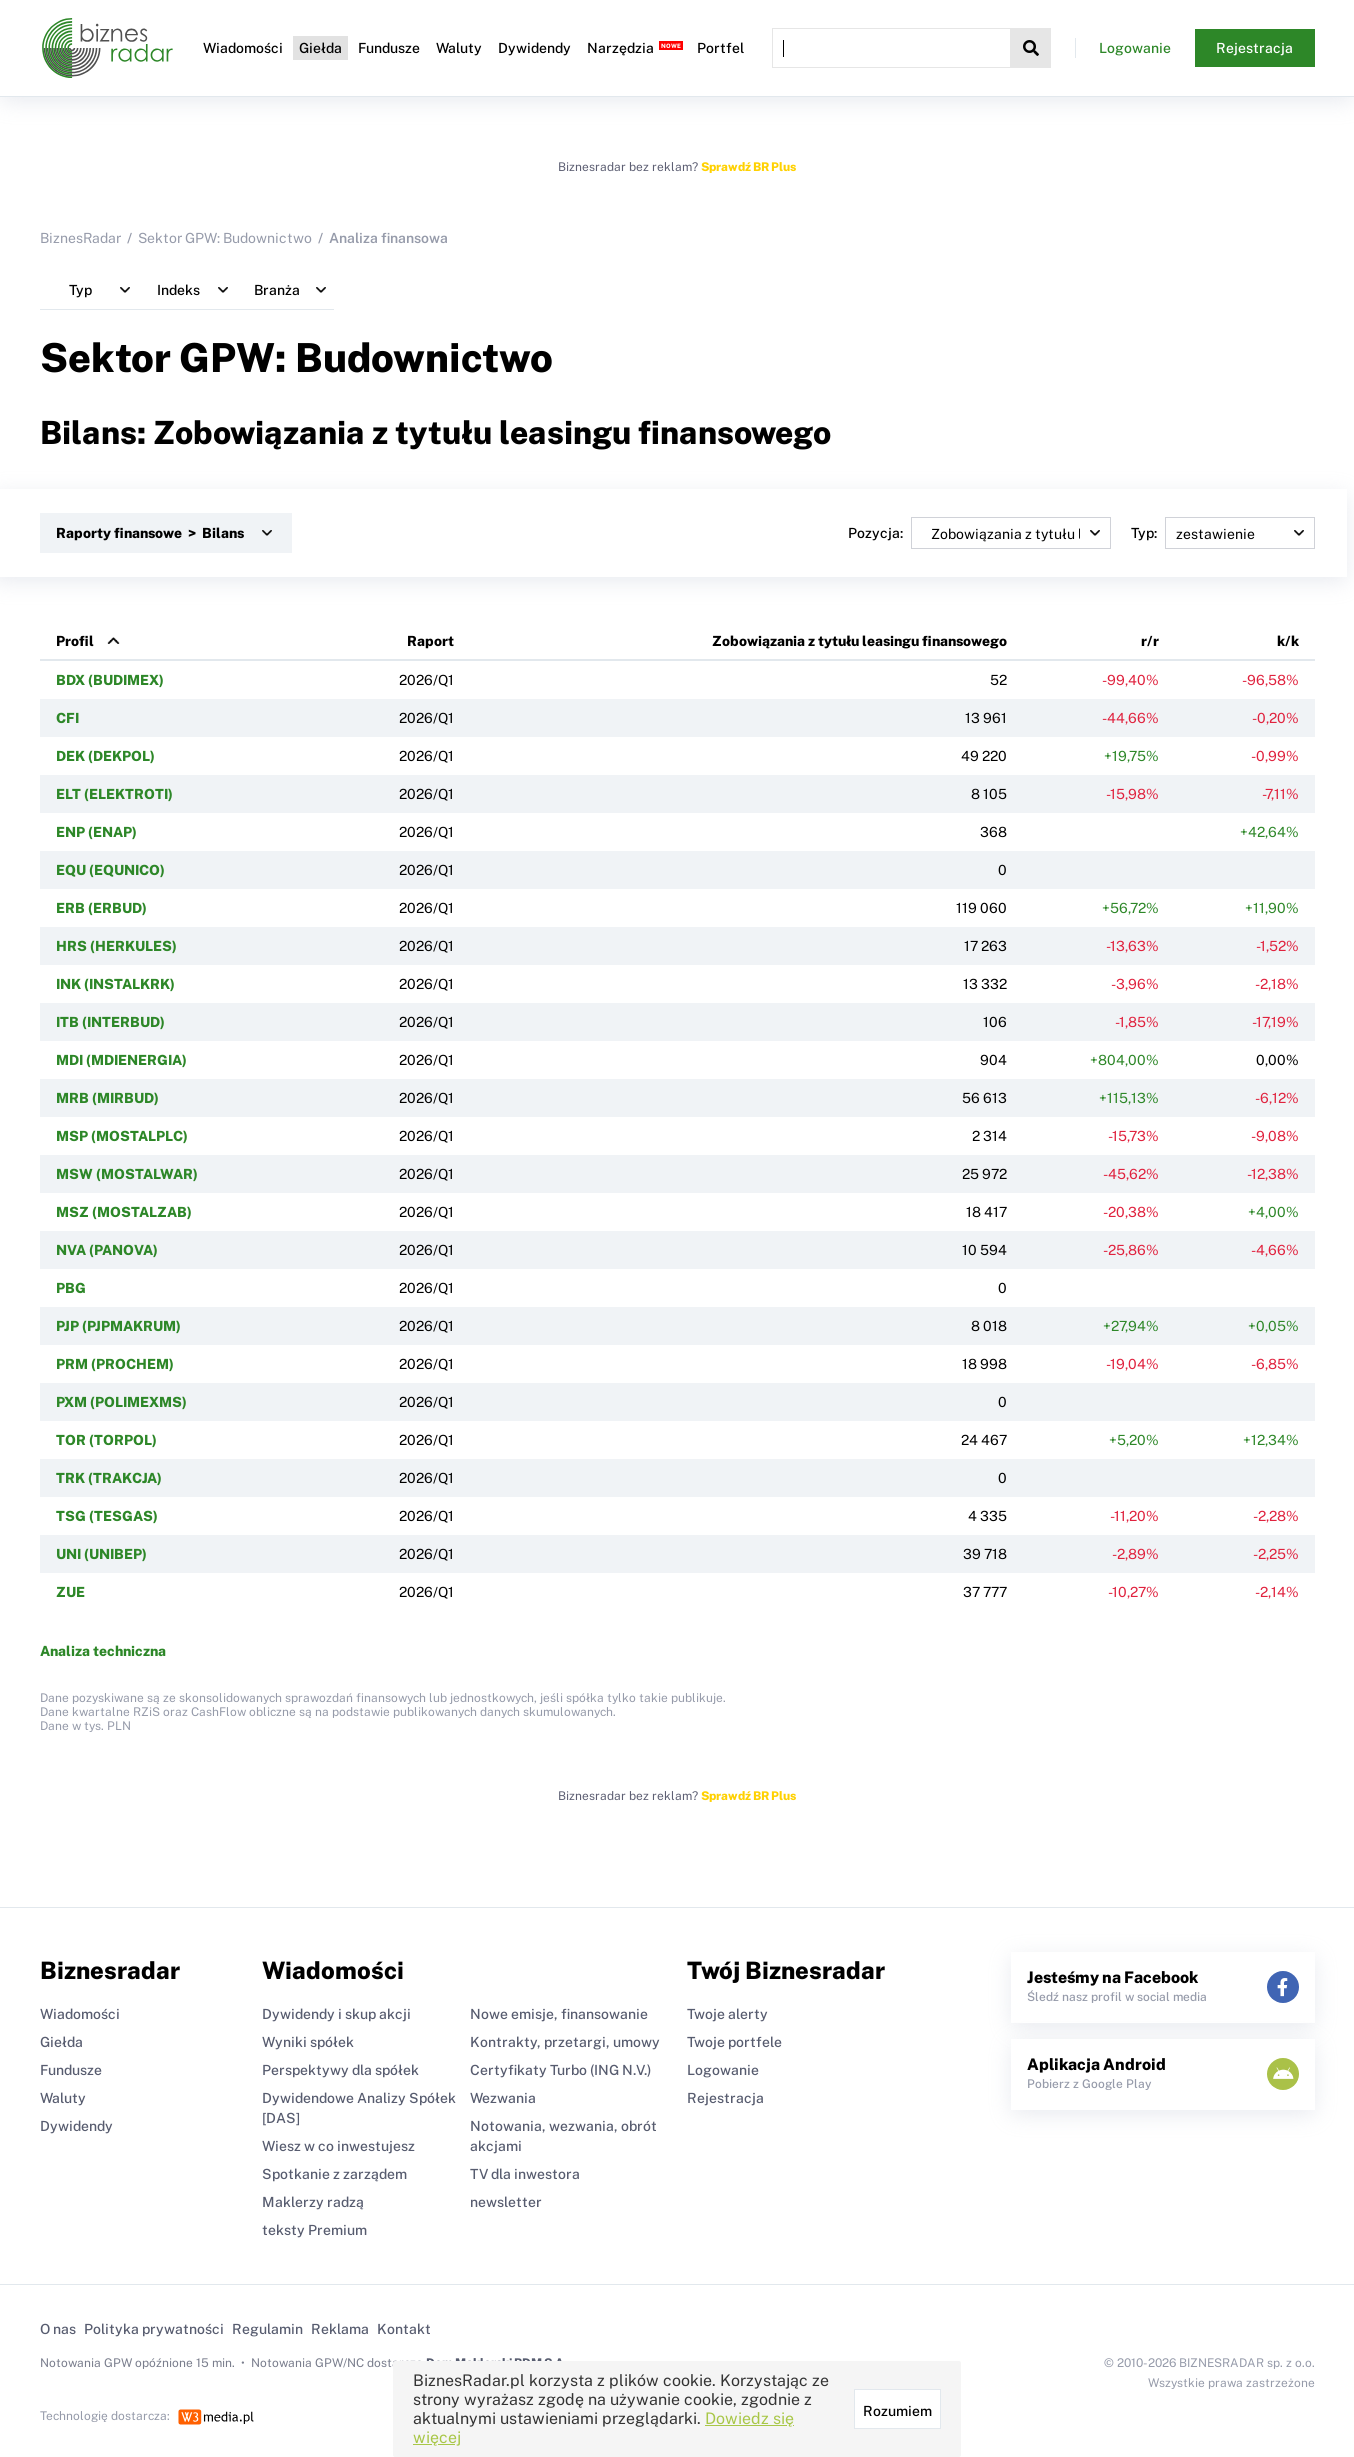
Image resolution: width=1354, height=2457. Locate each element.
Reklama (340, 2329)
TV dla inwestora (525, 2174)
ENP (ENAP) (96, 832)
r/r (1150, 641)
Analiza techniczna (103, 1651)
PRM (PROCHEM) (115, 1364)
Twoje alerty (727, 2014)
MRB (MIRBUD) (107, 1098)
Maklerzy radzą (313, 2202)
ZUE (70, 1592)
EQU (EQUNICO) (110, 870)
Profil (75, 641)
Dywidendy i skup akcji (336, 2014)
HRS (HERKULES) (116, 946)
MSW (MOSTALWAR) (127, 1174)
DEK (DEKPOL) (105, 756)
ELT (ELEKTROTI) (114, 794)
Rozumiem (897, 2411)
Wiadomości (243, 48)
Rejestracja (1254, 48)
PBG (71, 1288)
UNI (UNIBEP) (101, 1554)
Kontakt (404, 2329)
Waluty (459, 48)
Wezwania (503, 2098)
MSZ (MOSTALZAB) (124, 1212)
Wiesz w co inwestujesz (338, 2146)
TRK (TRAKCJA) (109, 1478)
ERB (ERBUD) (101, 908)
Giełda (320, 48)
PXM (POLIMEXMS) (121, 1402)
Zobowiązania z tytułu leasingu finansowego (859, 641)
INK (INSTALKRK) (115, 984)
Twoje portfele (734, 2042)
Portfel (720, 48)
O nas (58, 2329)
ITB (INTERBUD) (110, 1022)
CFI (67, 718)
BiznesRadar (80, 238)
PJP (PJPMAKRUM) (118, 1326)
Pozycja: (979, 533)
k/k (1288, 641)
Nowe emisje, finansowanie (559, 2014)
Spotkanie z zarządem (334, 2174)
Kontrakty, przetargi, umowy (565, 2042)
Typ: (1223, 533)
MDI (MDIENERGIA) (121, 1060)
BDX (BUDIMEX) (110, 680)
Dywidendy (534, 48)
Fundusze (389, 48)
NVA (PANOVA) (107, 1250)
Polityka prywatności (154, 2329)
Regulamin (267, 2329)
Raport (430, 641)
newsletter (506, 2202)
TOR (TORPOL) (106, 1440)
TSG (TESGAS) (107, 1516)
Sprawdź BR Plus (748, 167)
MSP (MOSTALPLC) (122, 1136)
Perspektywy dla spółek (340, 2070)
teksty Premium (314, 2230)
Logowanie (1135, 48)
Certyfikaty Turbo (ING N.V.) (560, 2070)
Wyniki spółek (308, 2042)
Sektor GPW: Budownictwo (225, 238)
